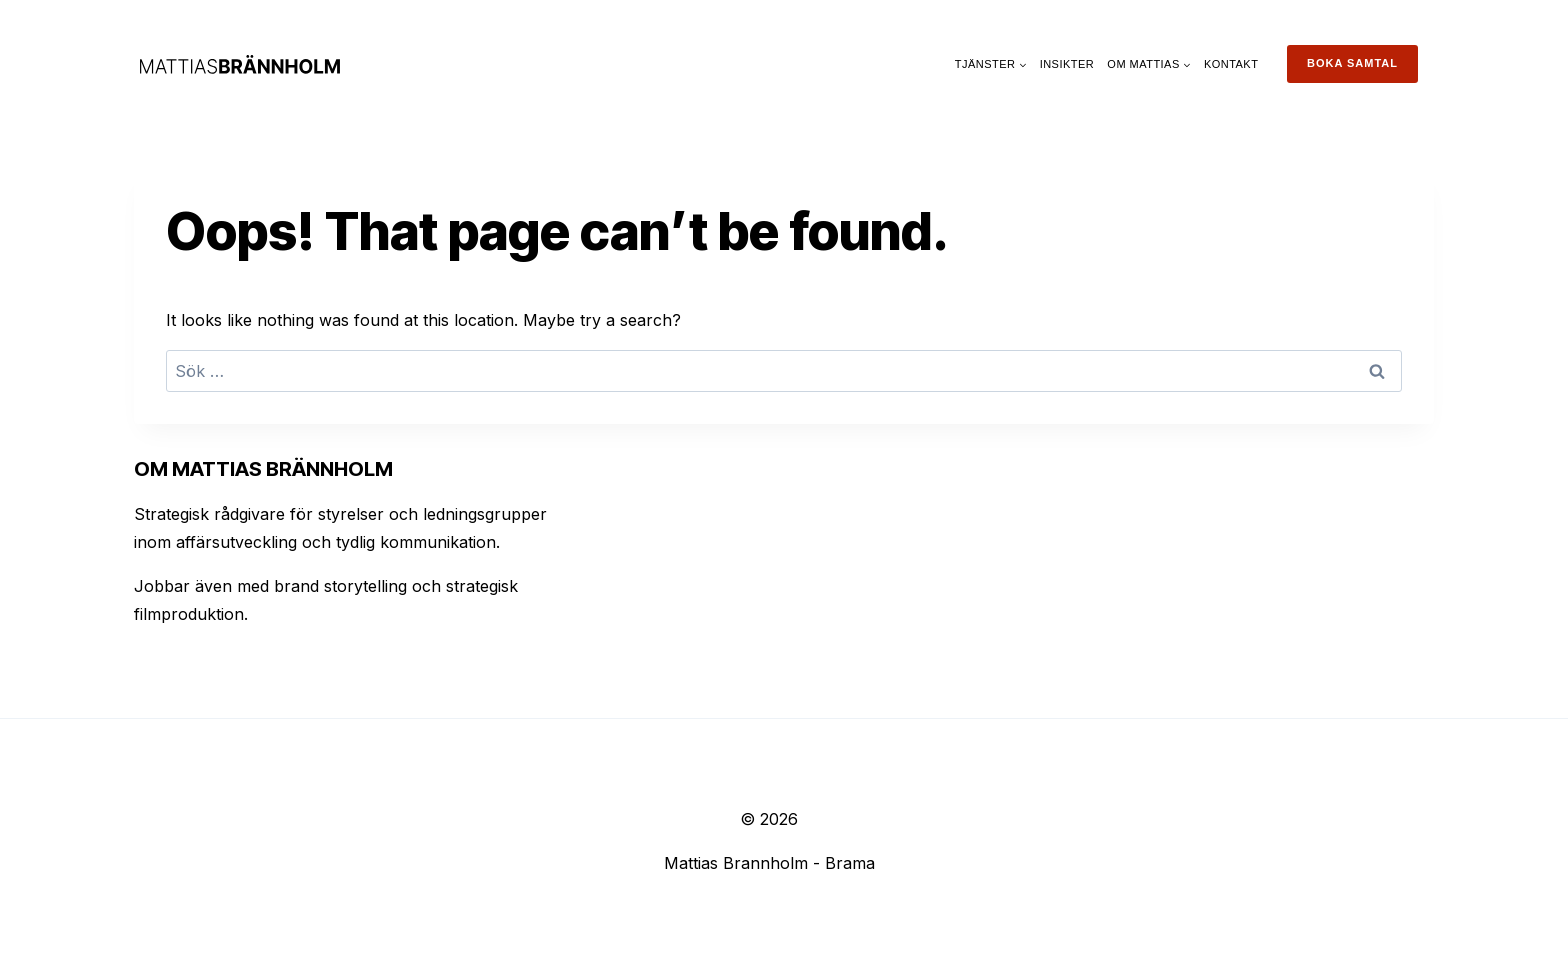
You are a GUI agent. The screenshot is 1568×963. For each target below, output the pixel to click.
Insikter (1067, 64)
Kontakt (1231, 64)
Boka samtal (1352, 63)
